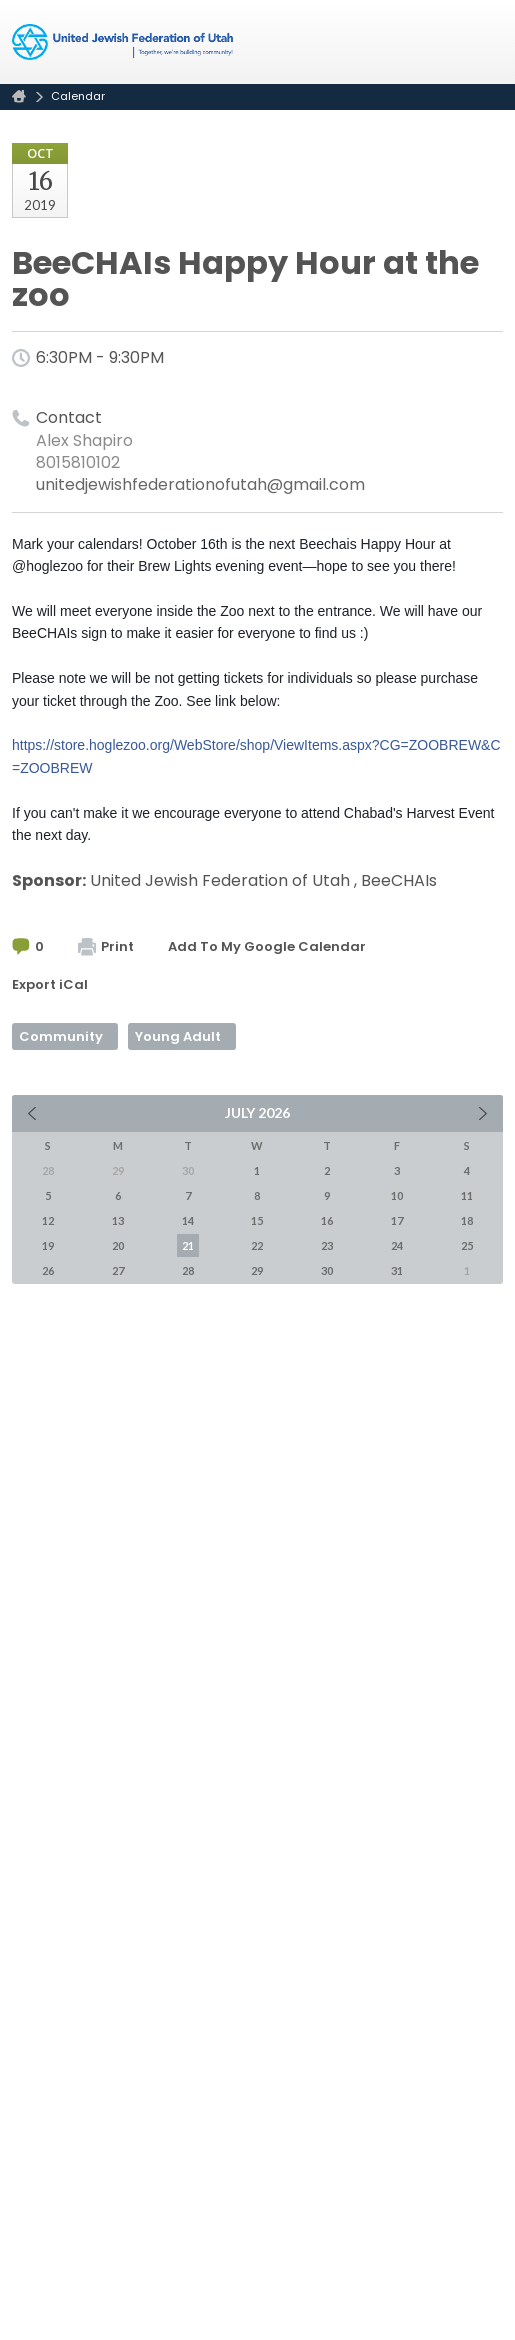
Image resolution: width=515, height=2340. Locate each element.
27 (118, 1270)
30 (327, 1270)
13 (118, 1220)
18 (467, 1220)
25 (467, 1245)
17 (397, 1220)
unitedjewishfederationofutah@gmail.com (200, 484)
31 (397, 1270)
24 (397, 1245)
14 (188, 1220)
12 (48, 1220)
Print (106, 946)
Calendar (78, 96)
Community (61, 1036)
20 (118, 1245)
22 (257, 1245)
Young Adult (178, 1036)
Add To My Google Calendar (267, 946)
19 (48, 1245)
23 (327, 1245)
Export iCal (50, 984)
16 (327, 1220)
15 (257, 1220)
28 (188, 1270)
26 (48, 1270)
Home (19, 96)
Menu (480, 42)
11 (467, 1195)
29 (257, 1270)
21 (188, 1245)
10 (397, 1195)
